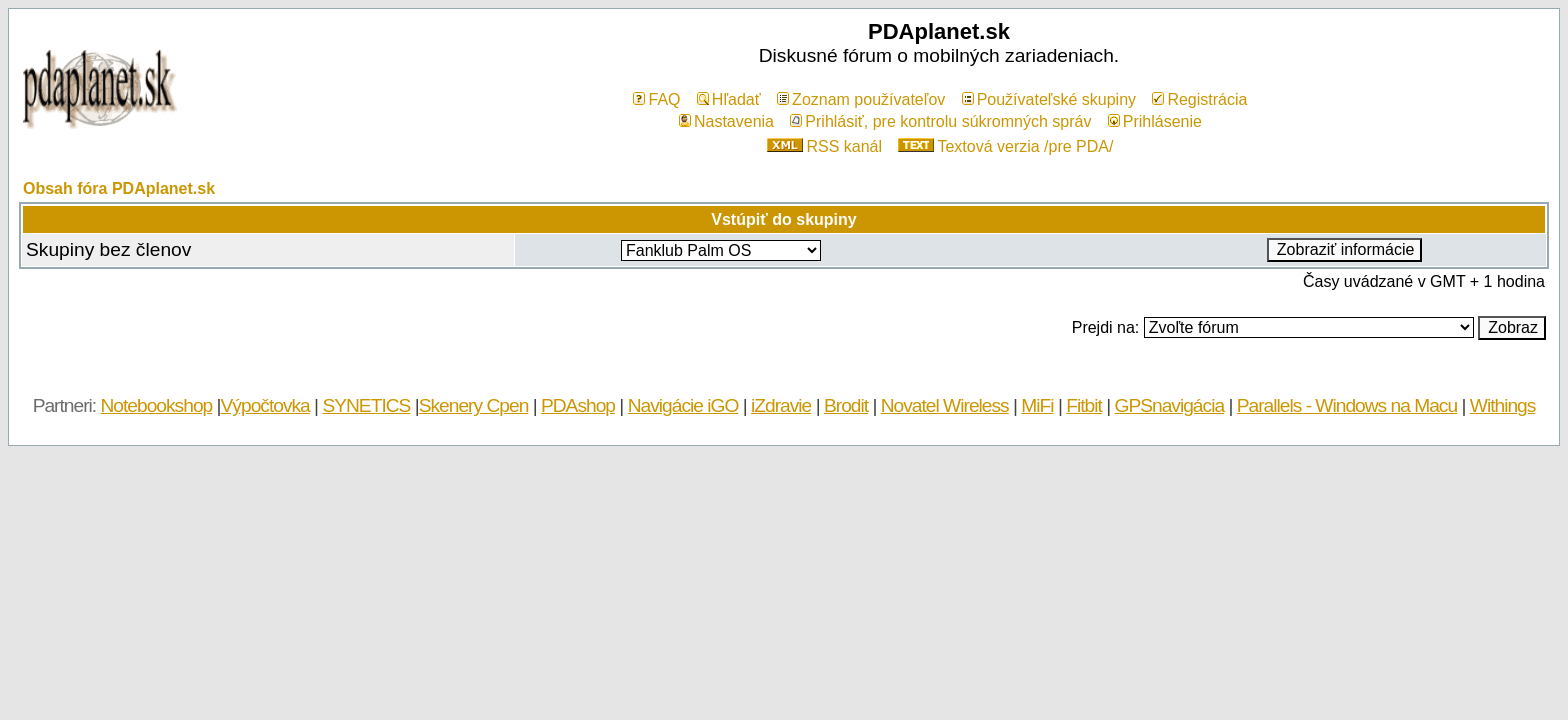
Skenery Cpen (474, 405)
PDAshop (578, 405)
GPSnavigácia (1169, 405)
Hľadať (729, 99)
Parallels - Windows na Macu (1347, 405)
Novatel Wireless (945, 405)
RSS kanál (824, 146)
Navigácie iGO (683, 405)
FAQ (656, 99)
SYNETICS (366, 405)
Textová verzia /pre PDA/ (1005, 146)
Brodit (846, 405)
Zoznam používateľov (861, 99)
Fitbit (1084, 405)
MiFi (1037, 405)
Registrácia (1199, 99)
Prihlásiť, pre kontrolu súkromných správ (940, 121)
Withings (1503, 405)
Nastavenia (726, 121)
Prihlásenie (1155, 121)
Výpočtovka (265, 405)
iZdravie (781, 405)
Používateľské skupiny (1049, 99)
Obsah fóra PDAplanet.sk (119, 188)
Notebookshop (156, 405)
